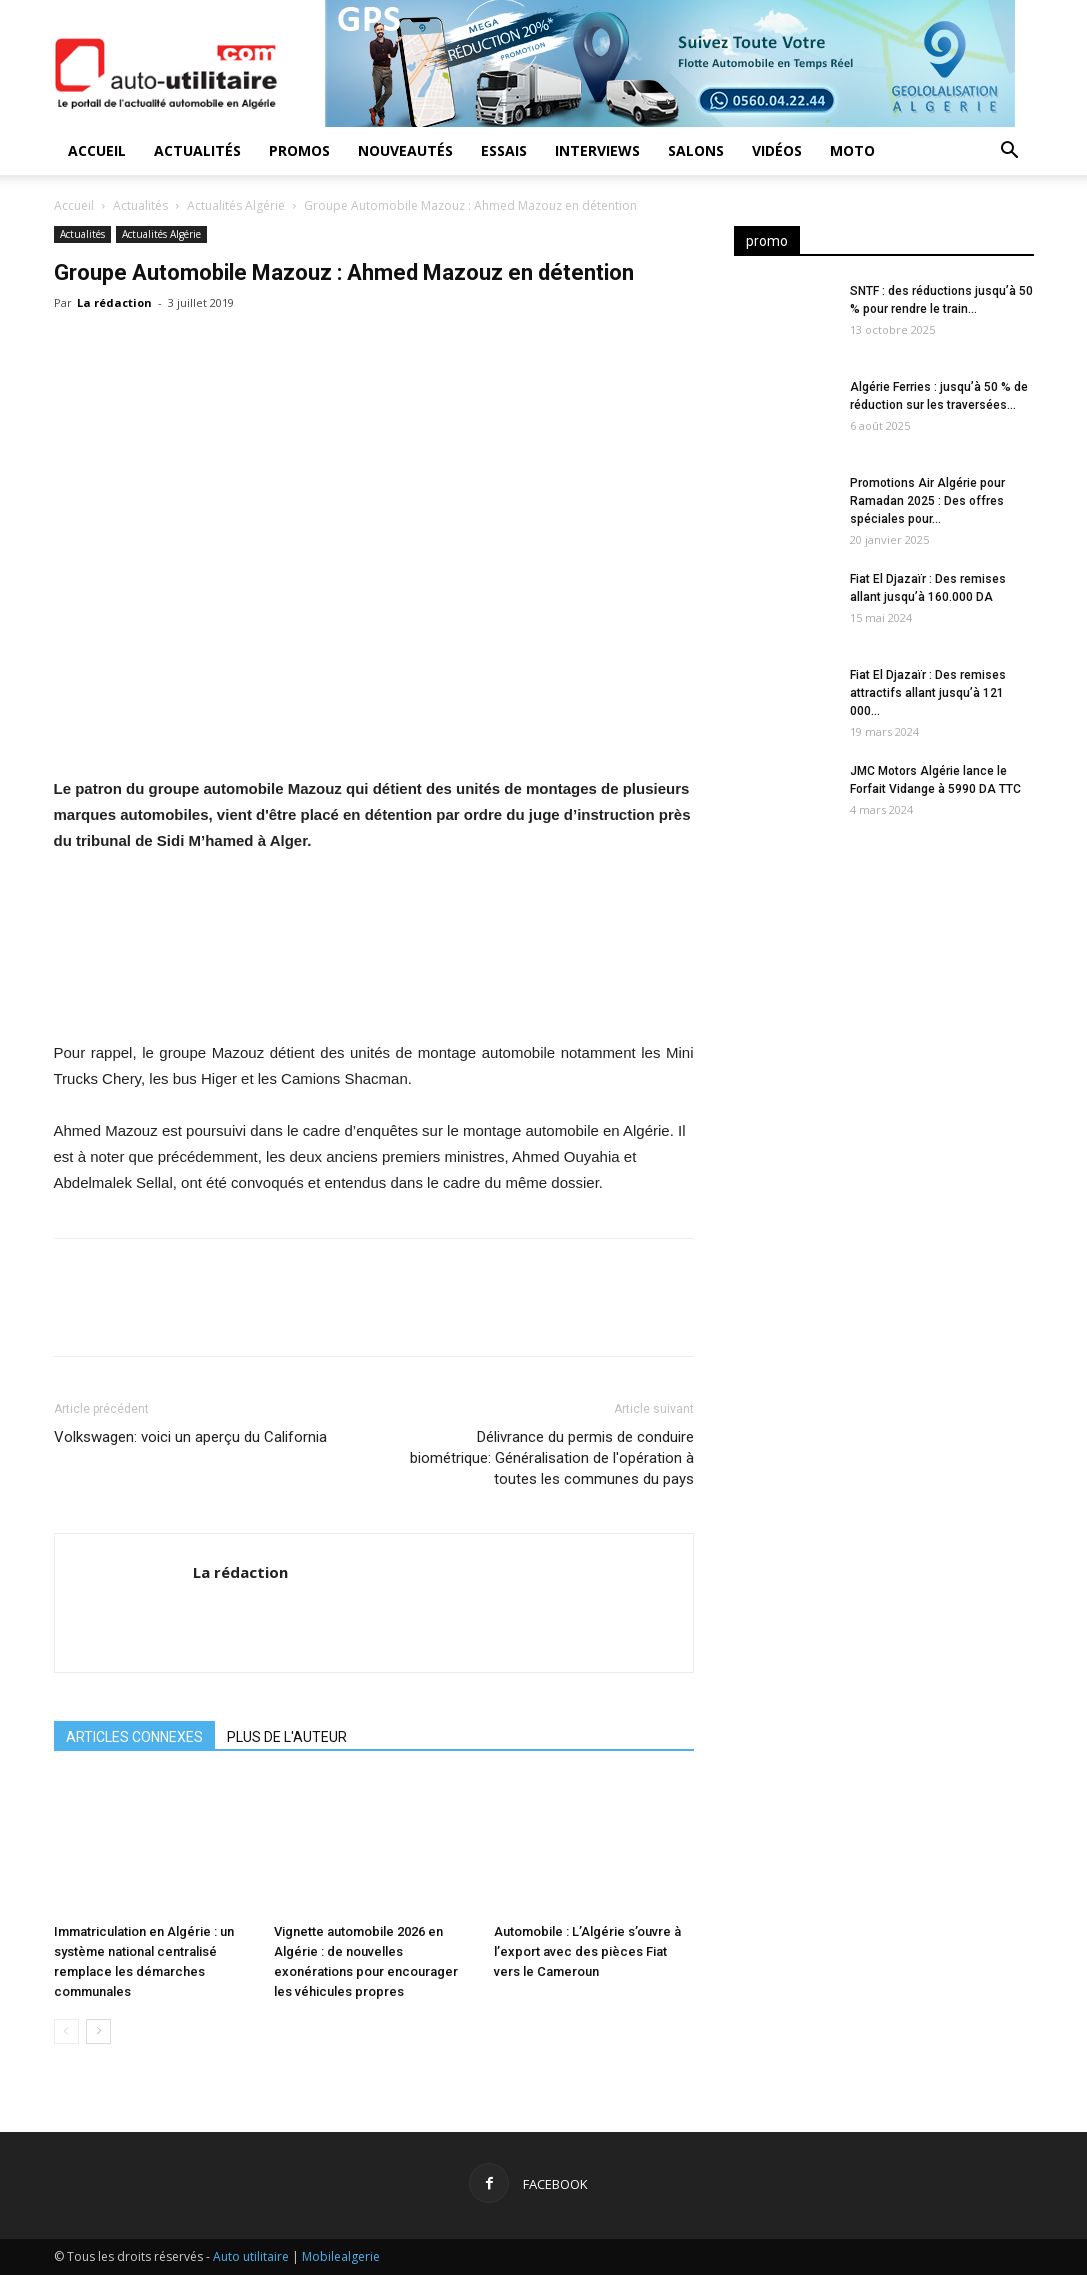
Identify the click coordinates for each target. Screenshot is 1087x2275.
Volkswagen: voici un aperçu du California (190, 1437)
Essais (504, 150)
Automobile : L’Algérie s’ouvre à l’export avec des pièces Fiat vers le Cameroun (587, 1951)
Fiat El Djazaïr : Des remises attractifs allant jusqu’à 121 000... (928, 693)
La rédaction (114, 302)
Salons (696, 150)
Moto (852, 150)
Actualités (197, 150)
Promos (299, 150)
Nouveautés (405, 150)
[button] (1010, 152)
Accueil (97, 150)
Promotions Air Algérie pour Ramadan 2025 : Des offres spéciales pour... (927, 501)
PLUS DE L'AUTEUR (287, 1737)
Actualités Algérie (236, 205)
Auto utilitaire (251, 2256)
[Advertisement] (884, 1005)
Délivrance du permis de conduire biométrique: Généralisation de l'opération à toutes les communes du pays (552, 1458)
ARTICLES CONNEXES (134, 1737)
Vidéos (777, 150)
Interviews (597, 150)
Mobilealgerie (341, 2256)
